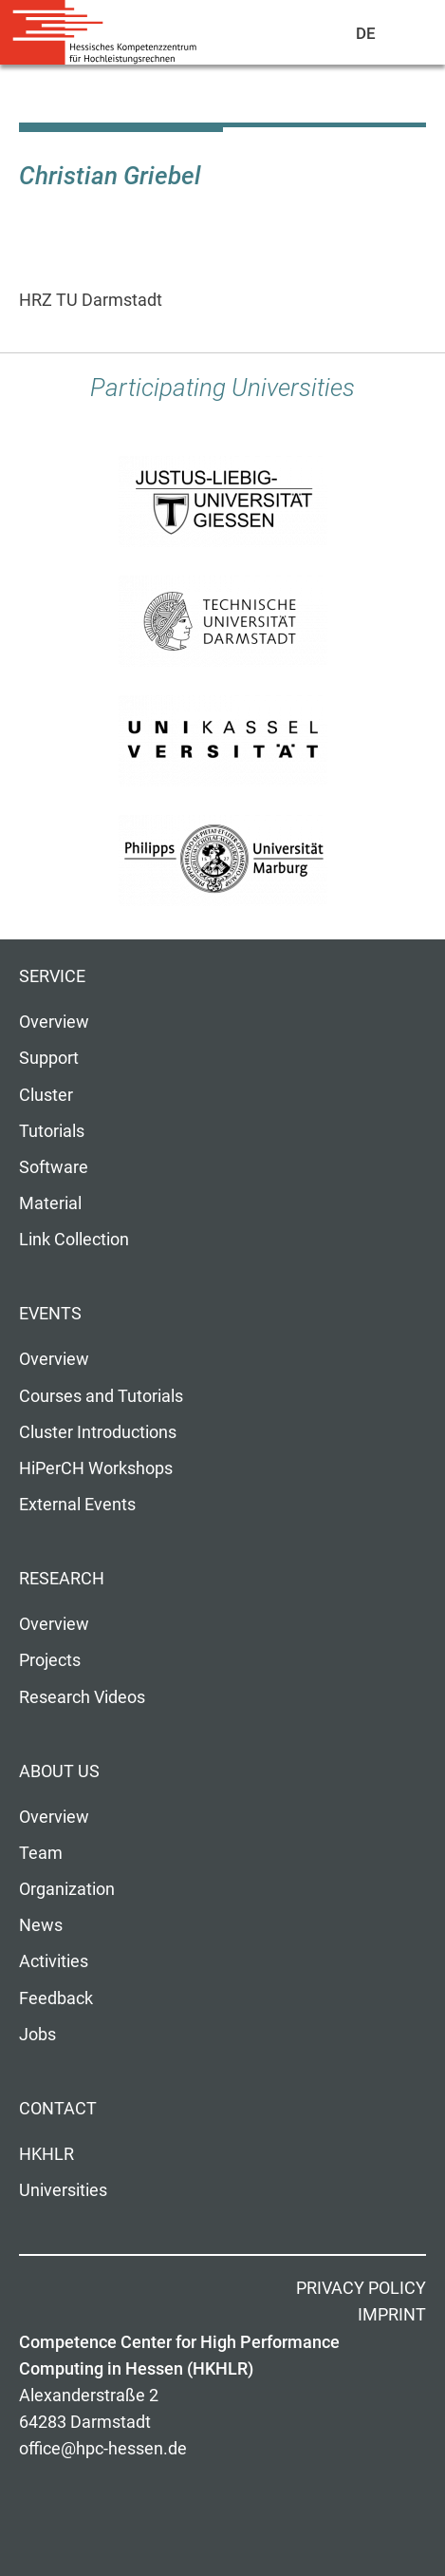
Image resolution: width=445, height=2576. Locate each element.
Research (61, 1578)
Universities (63, 2190)
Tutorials (51, 1131)
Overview (54, 1022)
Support (49, 1058)
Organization (67, 1889)
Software (53, 1167)
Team (41, 1853)
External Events (77, 1504)
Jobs (37, 2034)
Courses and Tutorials (101, 1396)
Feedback (56, 1998)
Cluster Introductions (97, 1432)
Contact (58, 2108)
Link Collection (74, 1239)
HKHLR (46, 2154)
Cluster (46, 1095)
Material (50, 1203)
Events (50, 1313)
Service (52, 976)
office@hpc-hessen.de (103, 2448)
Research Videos (82, 1697)
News (41, 1925)
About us (59, 1771)
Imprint (392, 2314)
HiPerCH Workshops (96, 1468)
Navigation (408, 37)
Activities (53, 1961)
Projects (50, 1660)
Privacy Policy (361, 2288)
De (367, 33)
